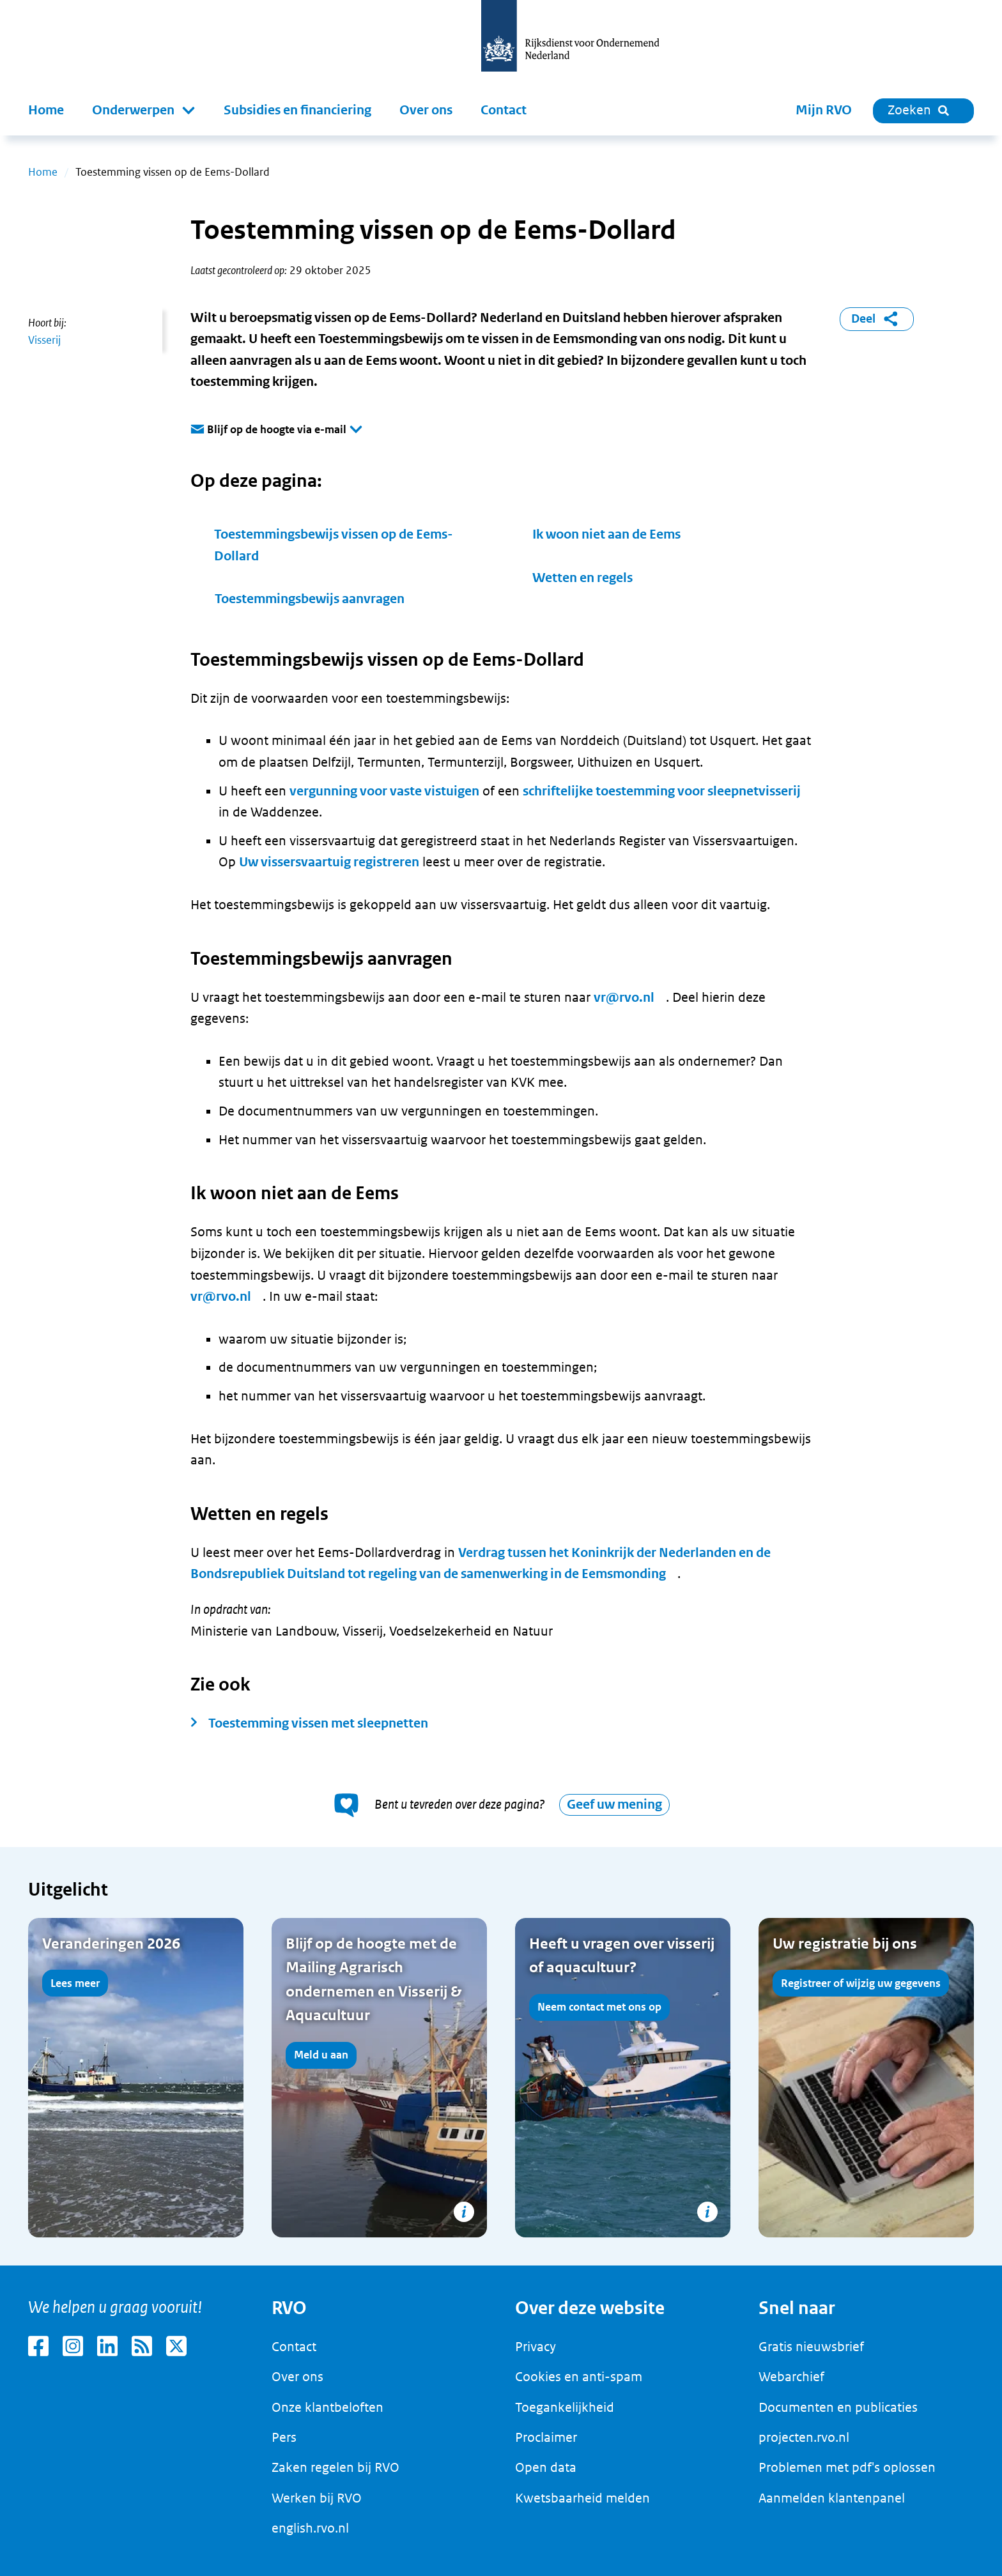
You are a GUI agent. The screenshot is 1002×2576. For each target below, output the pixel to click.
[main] (501, 1200)
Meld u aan (321, 2055)
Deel (877, 318)
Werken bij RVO (317, 2498)
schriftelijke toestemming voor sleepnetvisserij (662, 791)
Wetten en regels (582, 578)
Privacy (535, 2346)
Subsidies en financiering (297, 110)
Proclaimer (546, 2437)
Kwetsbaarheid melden (582, 2498)
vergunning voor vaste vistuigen (384, 791)
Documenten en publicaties (838, 2407)
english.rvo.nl (310, 2528)
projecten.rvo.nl (804, 2437)
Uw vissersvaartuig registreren (329, 862)
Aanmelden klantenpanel (832, 2498)
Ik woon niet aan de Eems (606, 534)
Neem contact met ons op (599, 2007)
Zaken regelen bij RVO (335, 2467)
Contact (504, 110)
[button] (144, 110)
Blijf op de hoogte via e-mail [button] (276, 429)
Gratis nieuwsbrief (811, 2346)
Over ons (425, 110)
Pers (284, 2437)
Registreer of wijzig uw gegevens (861, 1983)
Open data (545, 2467)
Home (46, 110)
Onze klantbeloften (327, 2407)
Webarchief (791, 2376)
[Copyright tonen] (464, 2212)
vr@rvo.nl (624, 998)
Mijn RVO (824, 110)
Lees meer (75, 1983)
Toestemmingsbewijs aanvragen (310, 599)
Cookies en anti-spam (578, 2376)
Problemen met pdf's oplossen (847, 2467)
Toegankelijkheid (564, 2407)
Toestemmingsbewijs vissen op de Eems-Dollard (333, 545)
